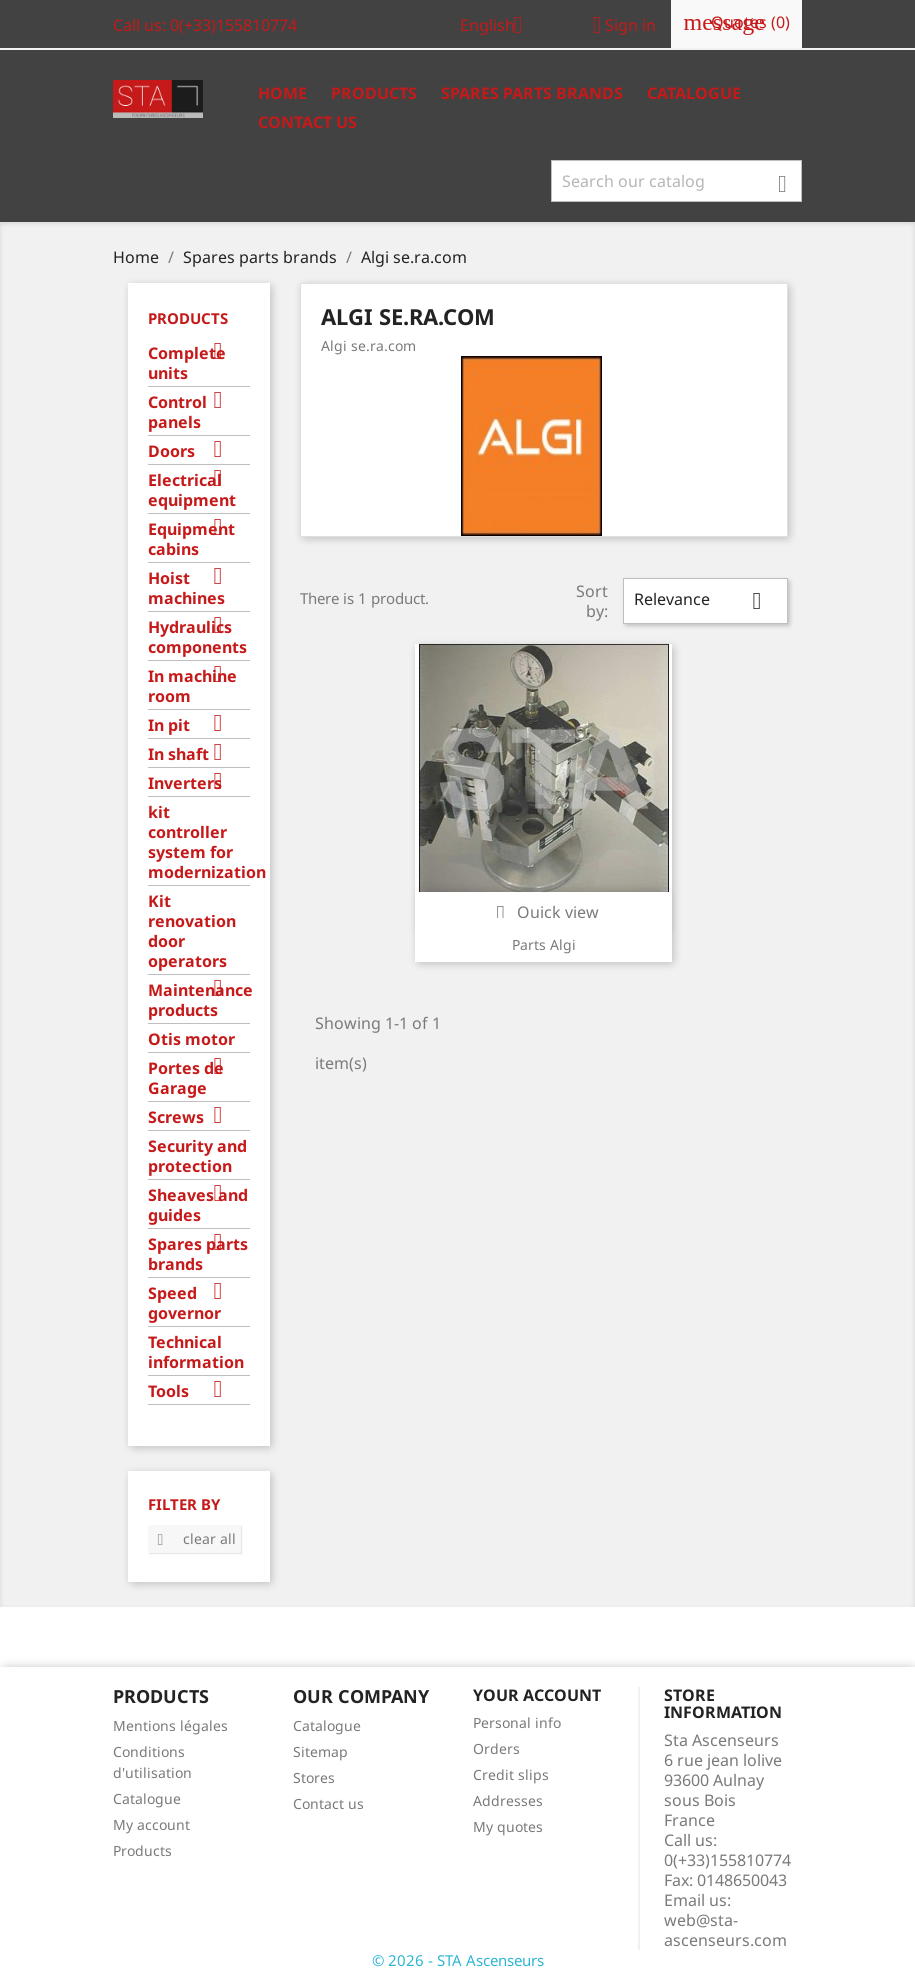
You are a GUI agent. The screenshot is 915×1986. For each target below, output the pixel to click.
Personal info (517, 1722)
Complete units (187, 363)
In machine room (192, 686)
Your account (537, 1695)
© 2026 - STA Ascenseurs (458, 1960)
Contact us (307, 122)
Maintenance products (199, 1000)
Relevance (705, 601)
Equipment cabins (191, 539)
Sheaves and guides (198, 1205)
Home (282, 93)
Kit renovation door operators (192, 931)
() (736, 22)
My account (151, 1824)
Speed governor (184, 1303)
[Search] (676, 181)
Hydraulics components (197, 637)
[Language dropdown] (498, 27)
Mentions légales (170, 1725)
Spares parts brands (198, 1254)
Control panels (177, 412)
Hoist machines (186, 588)
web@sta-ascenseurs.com (725, 1930)
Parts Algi (544, 944)
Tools (168, 1391)
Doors (171, 451)
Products (374, 93)
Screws (176, 1117)
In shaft (178, 754)
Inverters (185, 783)
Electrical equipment (192, 490)
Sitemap (320, 1751)
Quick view (544, 912)
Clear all (194, 1538)
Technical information (196, 1352)
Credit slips (511, 1774)
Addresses (508, 1800)
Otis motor (191, 1039)
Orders (496, 1748)
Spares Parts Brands (532, 93)
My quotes (508, 1826)
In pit (169, 725)
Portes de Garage (186, 1078)
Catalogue (694, 93)
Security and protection (197, 1156)
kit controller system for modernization (199, 842)
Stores (314, 1777)
